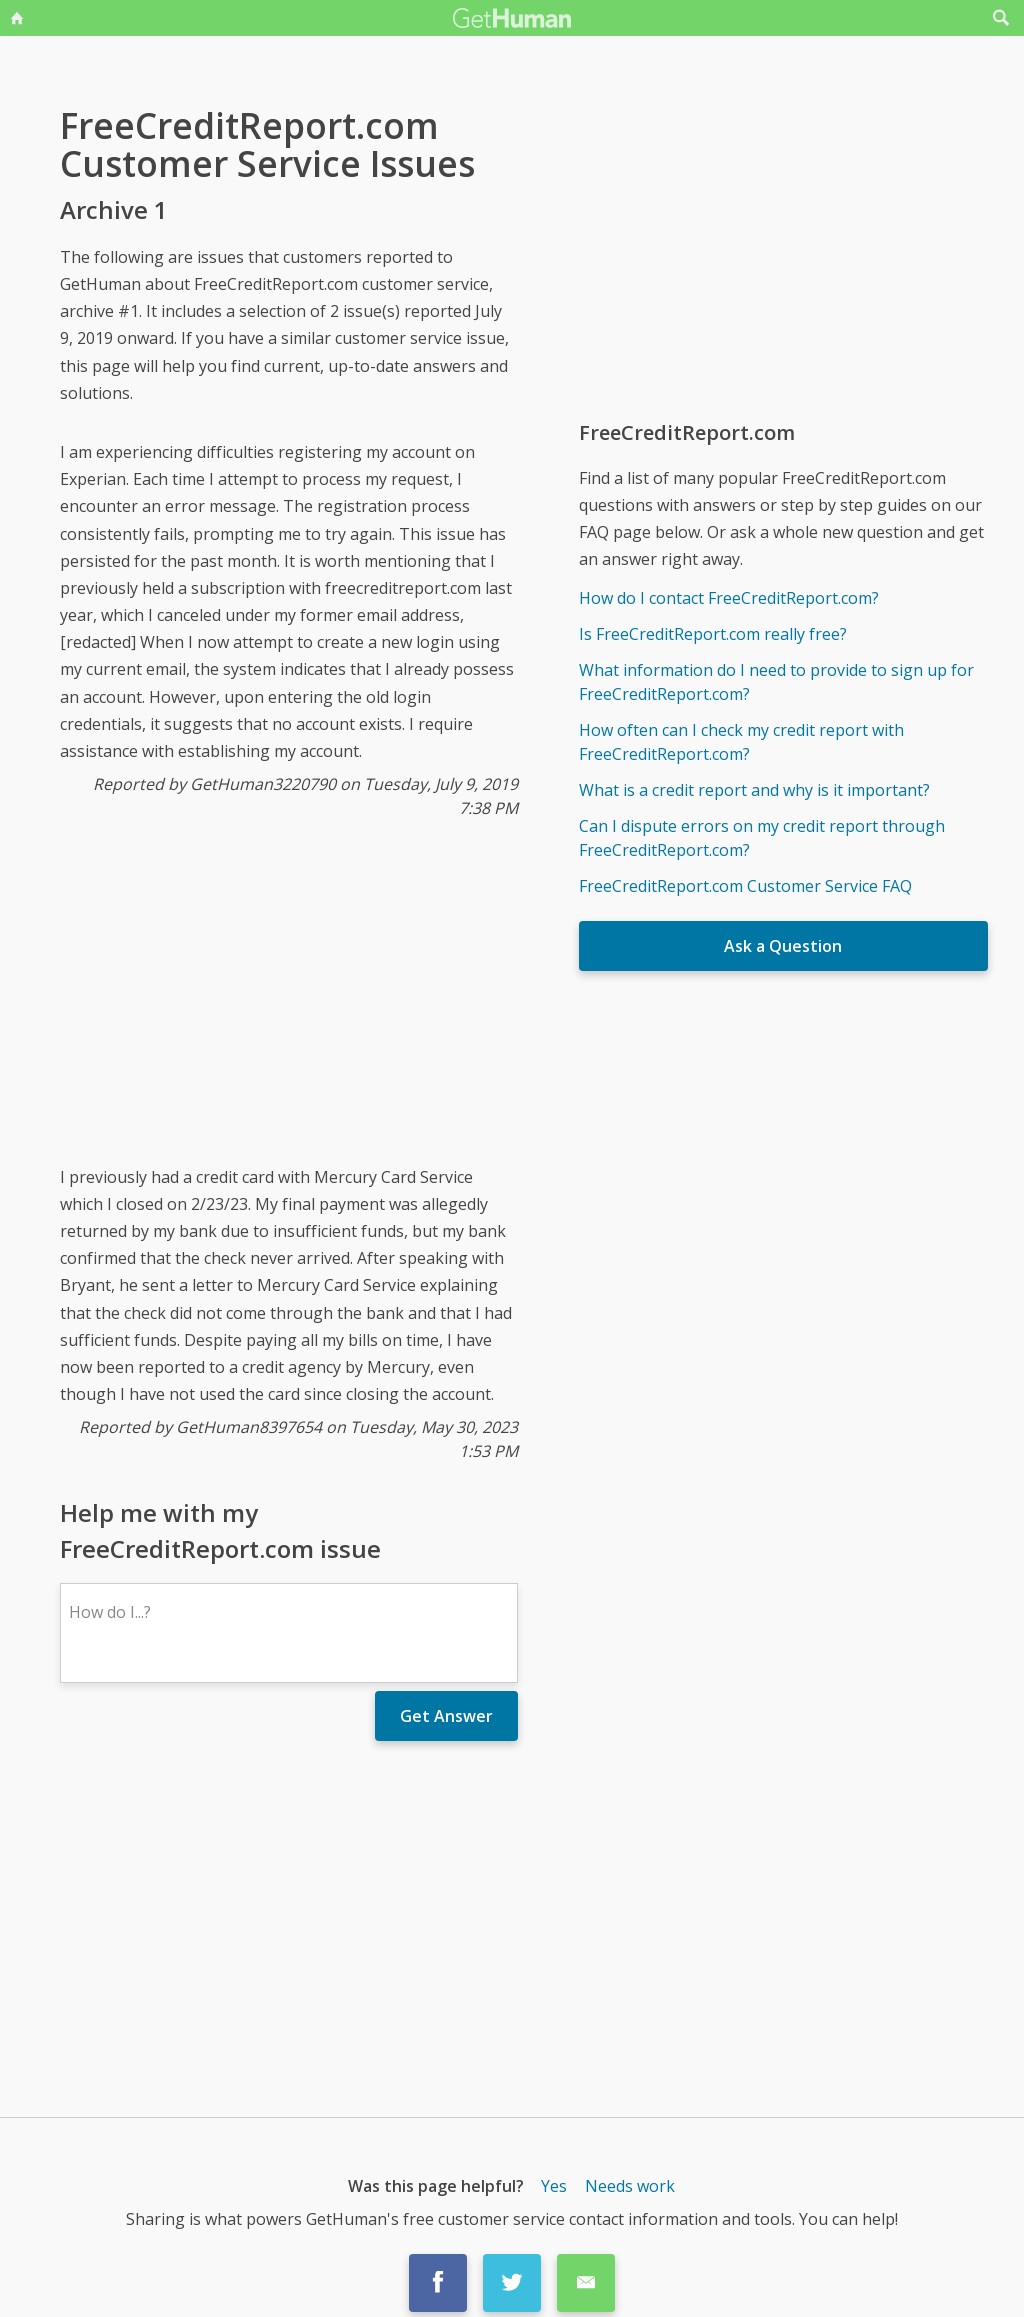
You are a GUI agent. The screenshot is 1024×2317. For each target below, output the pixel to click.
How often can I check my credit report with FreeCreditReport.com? (741, 742)
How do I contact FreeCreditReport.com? (729, 598)
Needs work (630, 2186)
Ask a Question (783, 946)
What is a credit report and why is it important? (754, 790)
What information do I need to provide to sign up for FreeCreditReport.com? (776, 682)
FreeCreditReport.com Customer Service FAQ (745, 886)
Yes (554, 2186)
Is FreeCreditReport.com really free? (713, 634)
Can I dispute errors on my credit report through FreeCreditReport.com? (762, 838)
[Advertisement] (289, 1008)
